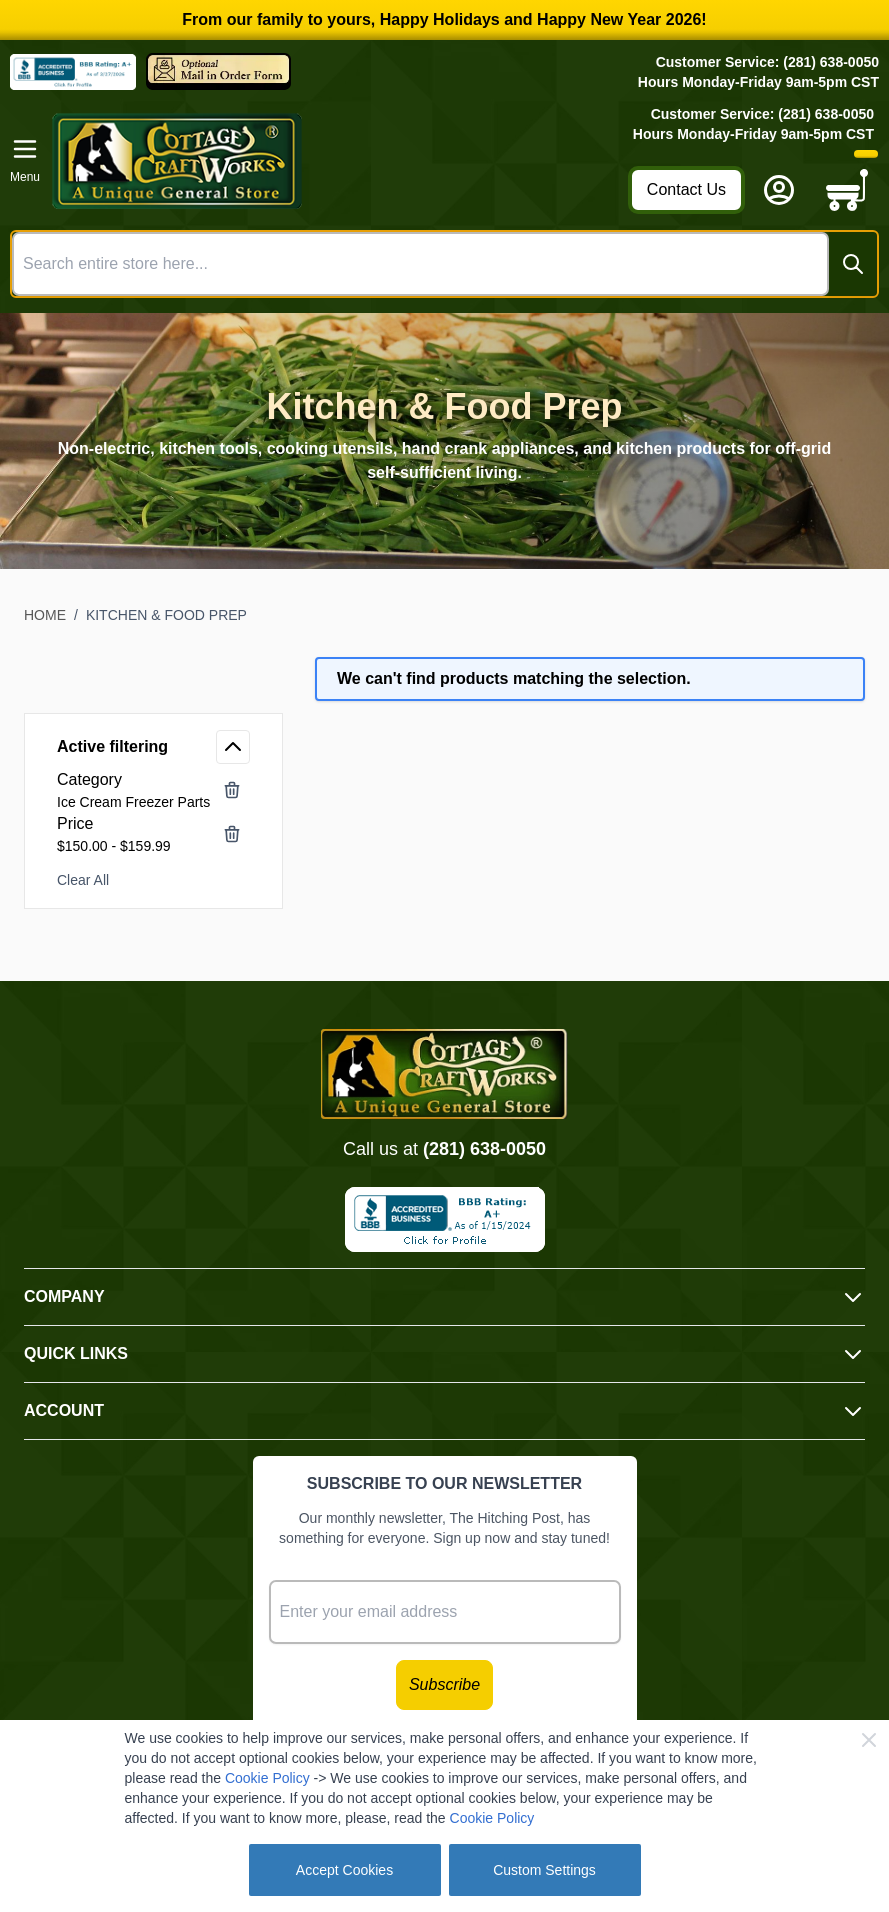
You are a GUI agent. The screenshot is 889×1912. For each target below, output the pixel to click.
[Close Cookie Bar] (869, 1740)
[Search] (853, 264)
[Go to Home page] (334, 161)
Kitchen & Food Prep (166, 615)
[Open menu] (25, 161)
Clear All (83, 880)
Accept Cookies (344, 1870)
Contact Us (686, 189)
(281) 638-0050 (484, 1149)
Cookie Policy (267, 1778)
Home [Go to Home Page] (45, 615)
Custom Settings (544, 1870)
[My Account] (779, 190)
